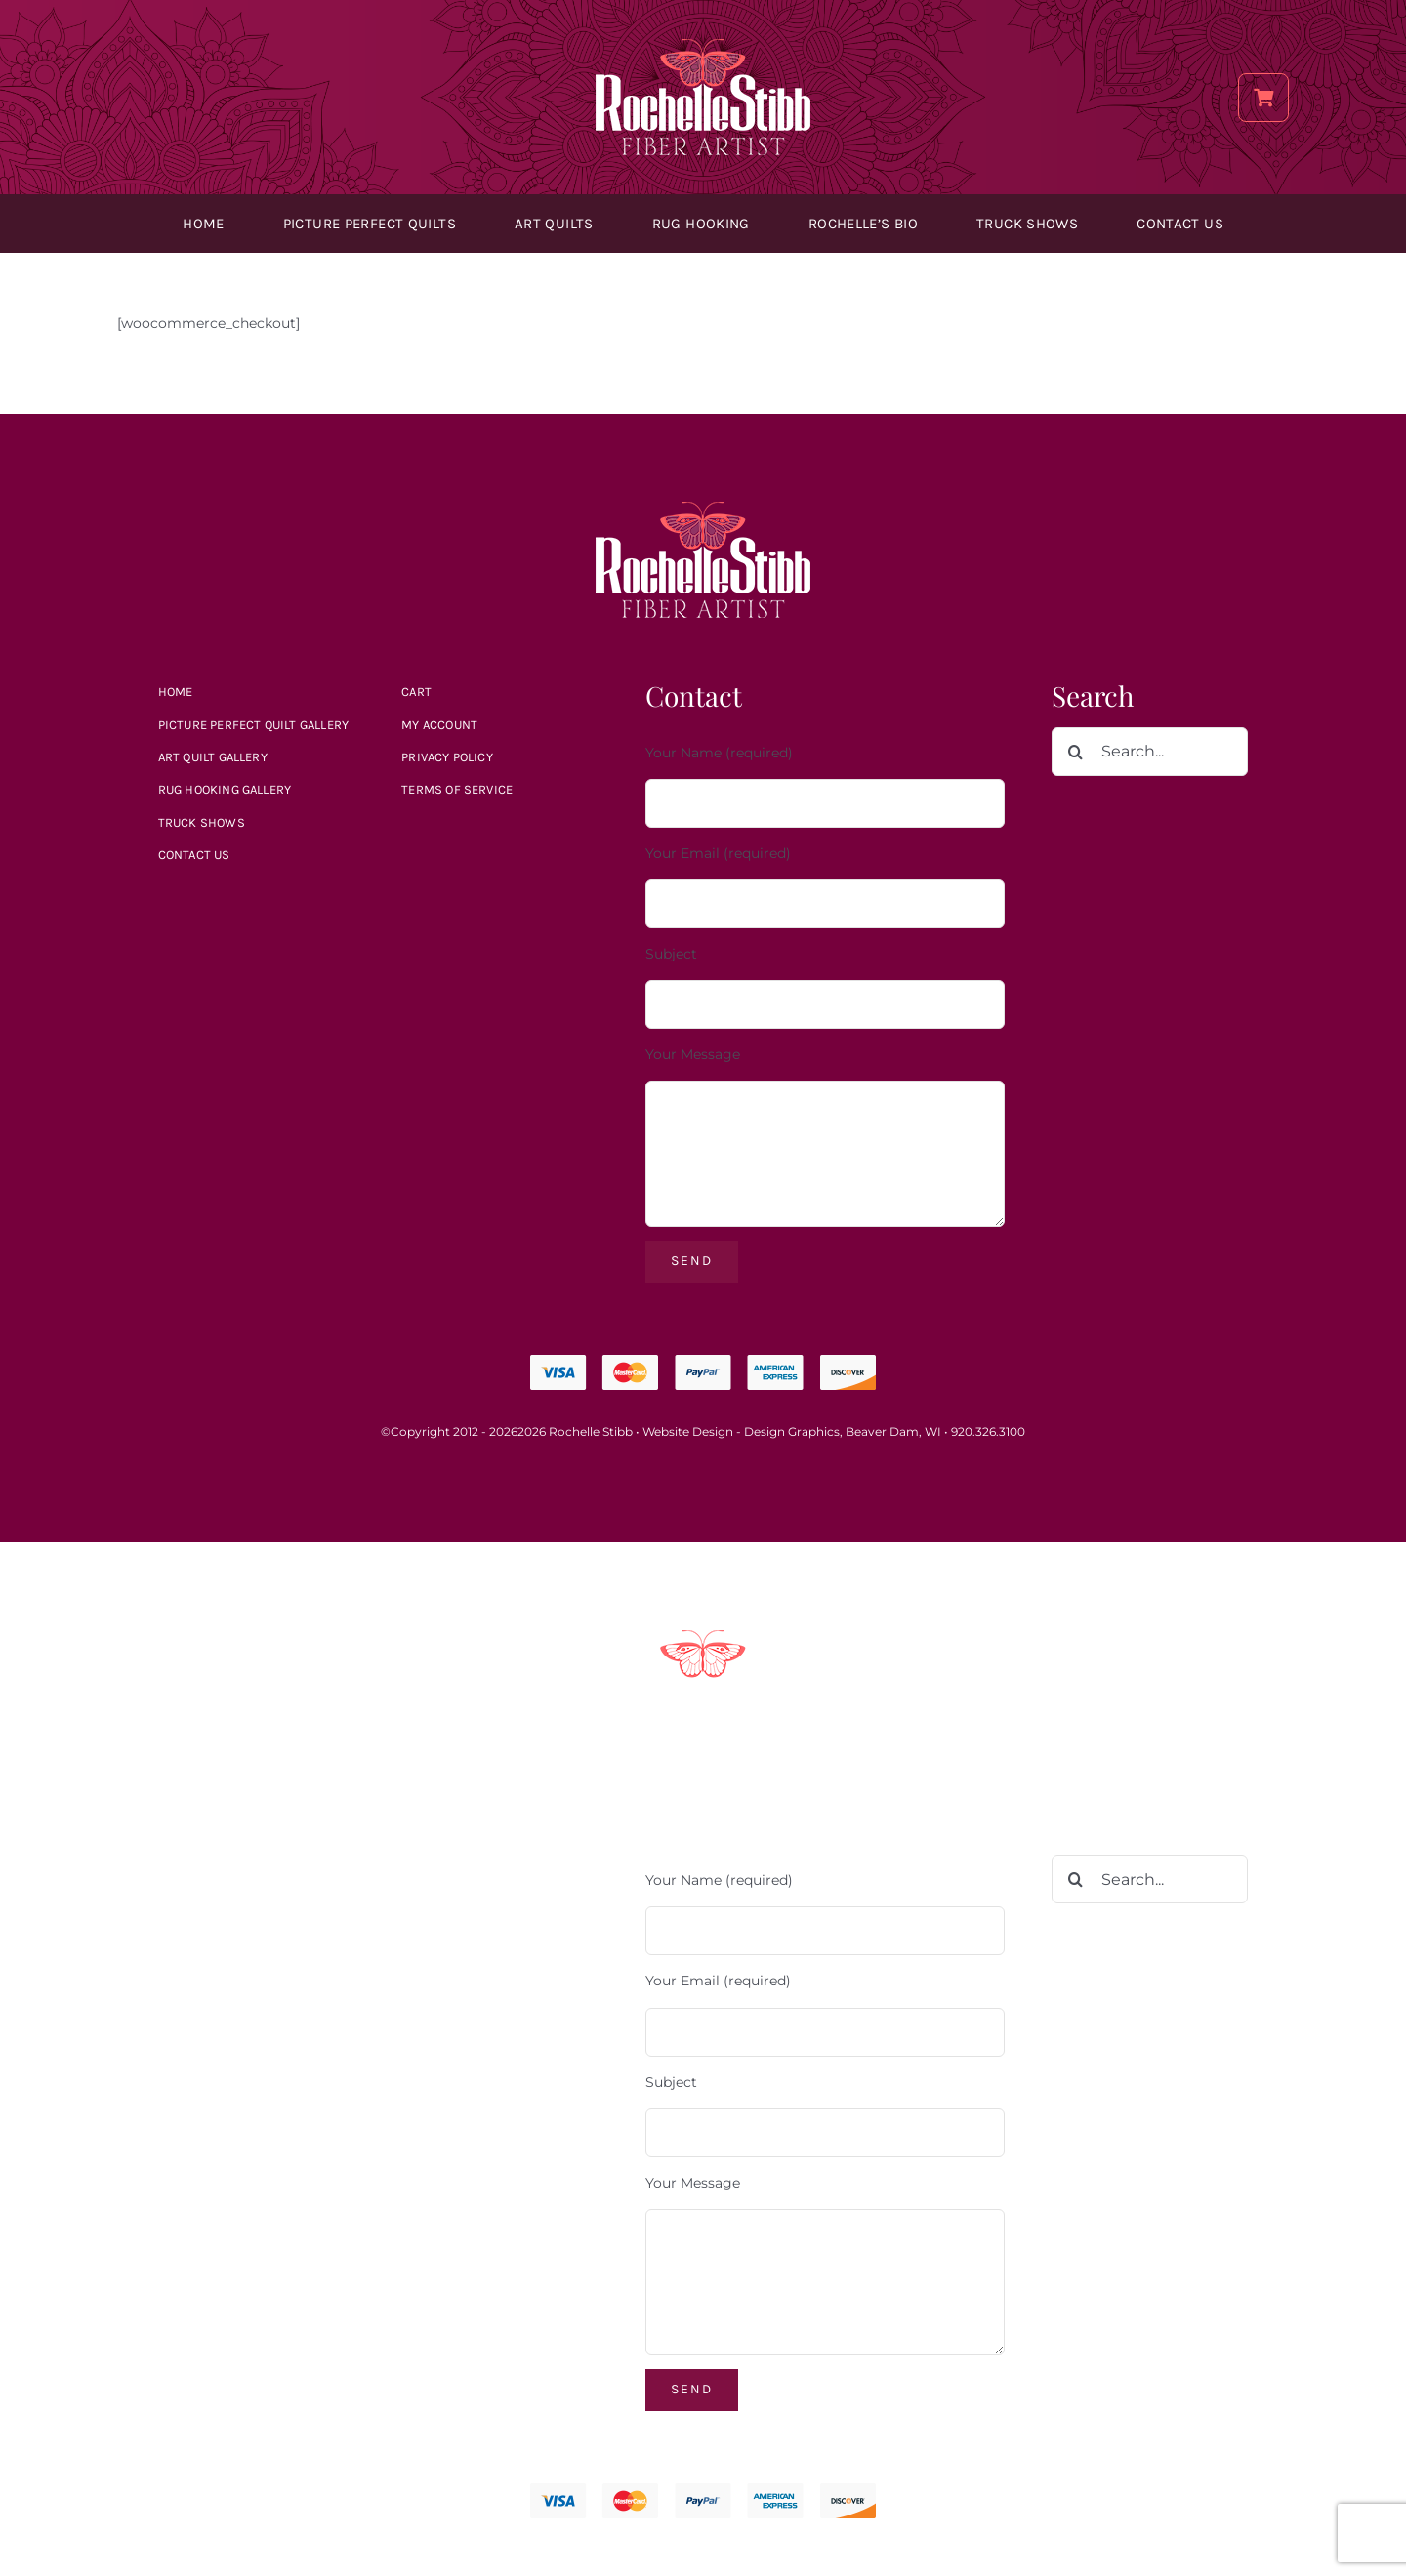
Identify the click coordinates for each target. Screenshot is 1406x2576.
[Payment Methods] (703, 1637)
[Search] (1076, 751)
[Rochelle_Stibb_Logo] (703, 46)
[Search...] (1150, 751)
